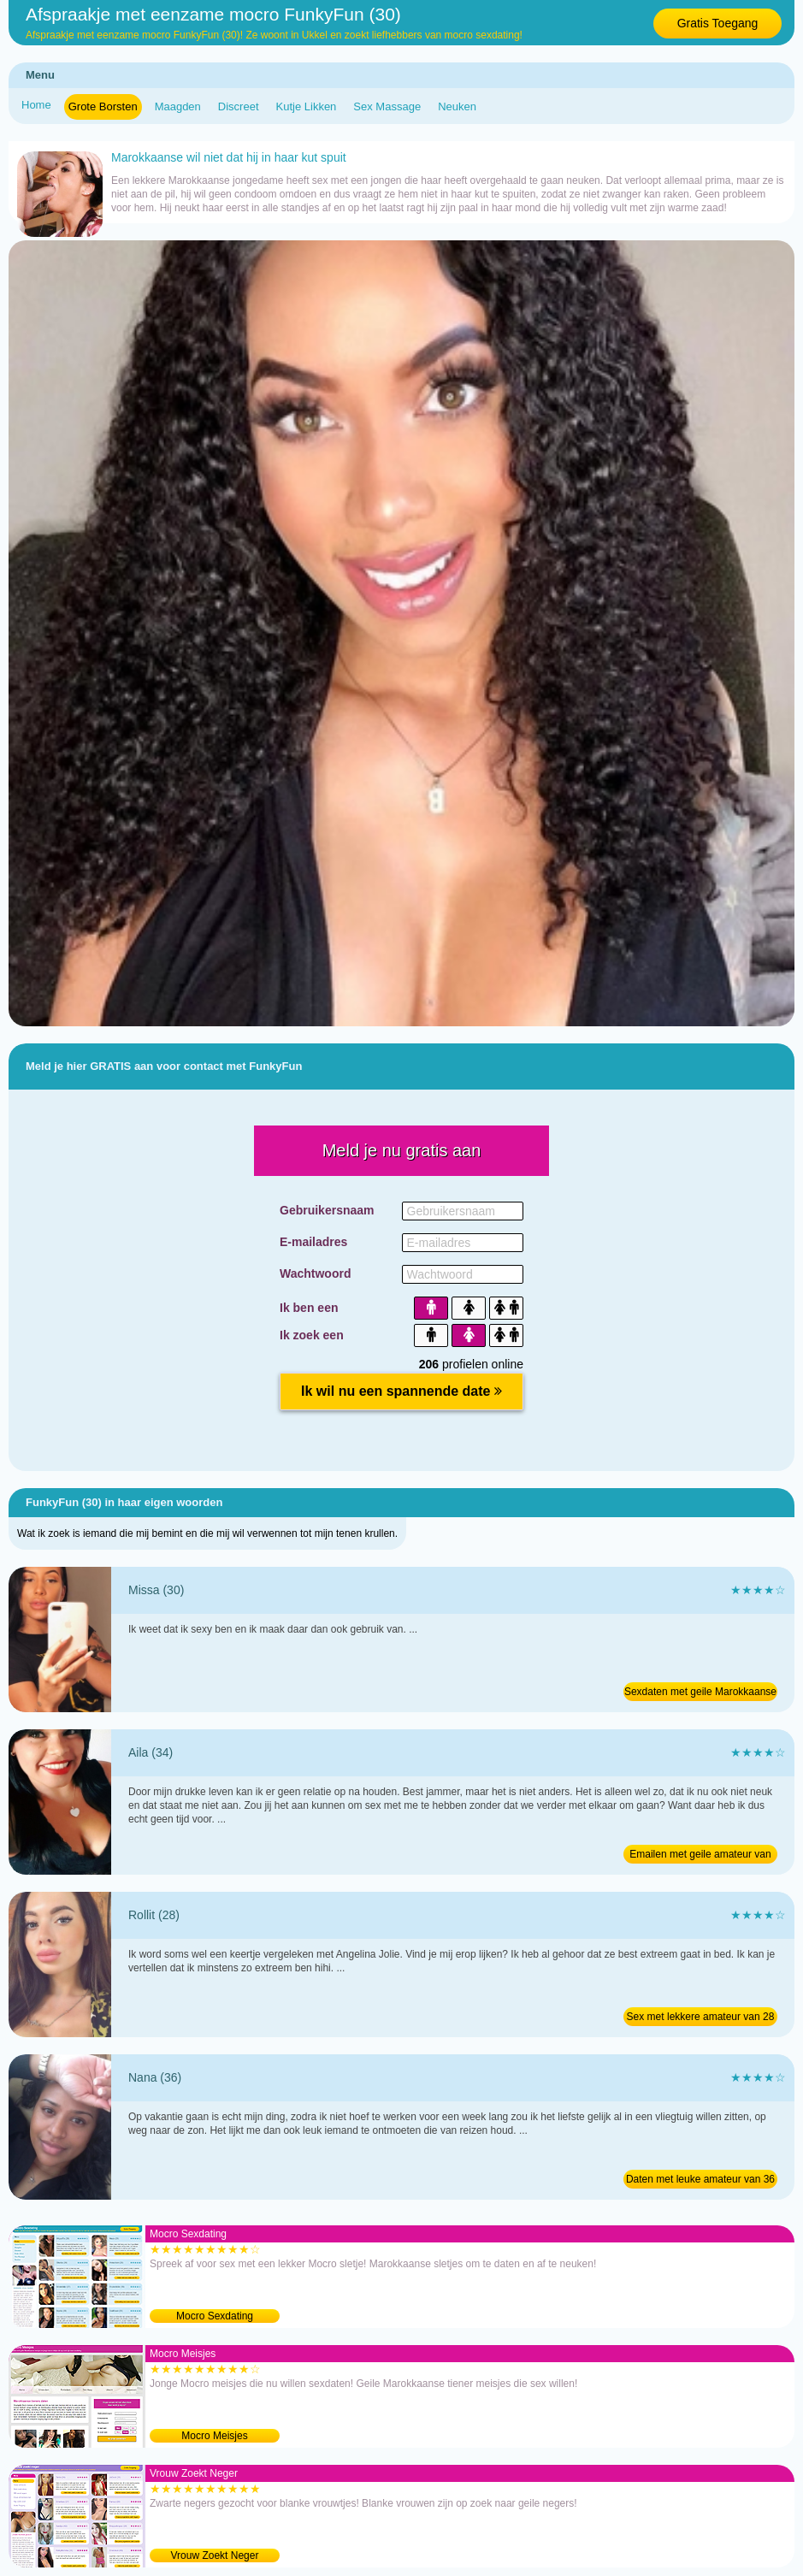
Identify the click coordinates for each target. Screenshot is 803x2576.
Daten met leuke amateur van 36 (700, 2179)
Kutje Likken (306, 106)
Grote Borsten (103, 106)
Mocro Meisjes (214, 2436)
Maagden (178, 106)
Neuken (457, 106)
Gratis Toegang (718, 23)
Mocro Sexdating (214, 2316)
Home (36, 104)
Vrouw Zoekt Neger (215, 2555)
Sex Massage (387, 106)
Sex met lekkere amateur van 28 (701, 2017)
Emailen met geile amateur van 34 (700, 1856)
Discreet (238, 106)
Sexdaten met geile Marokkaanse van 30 (700, 1693)
